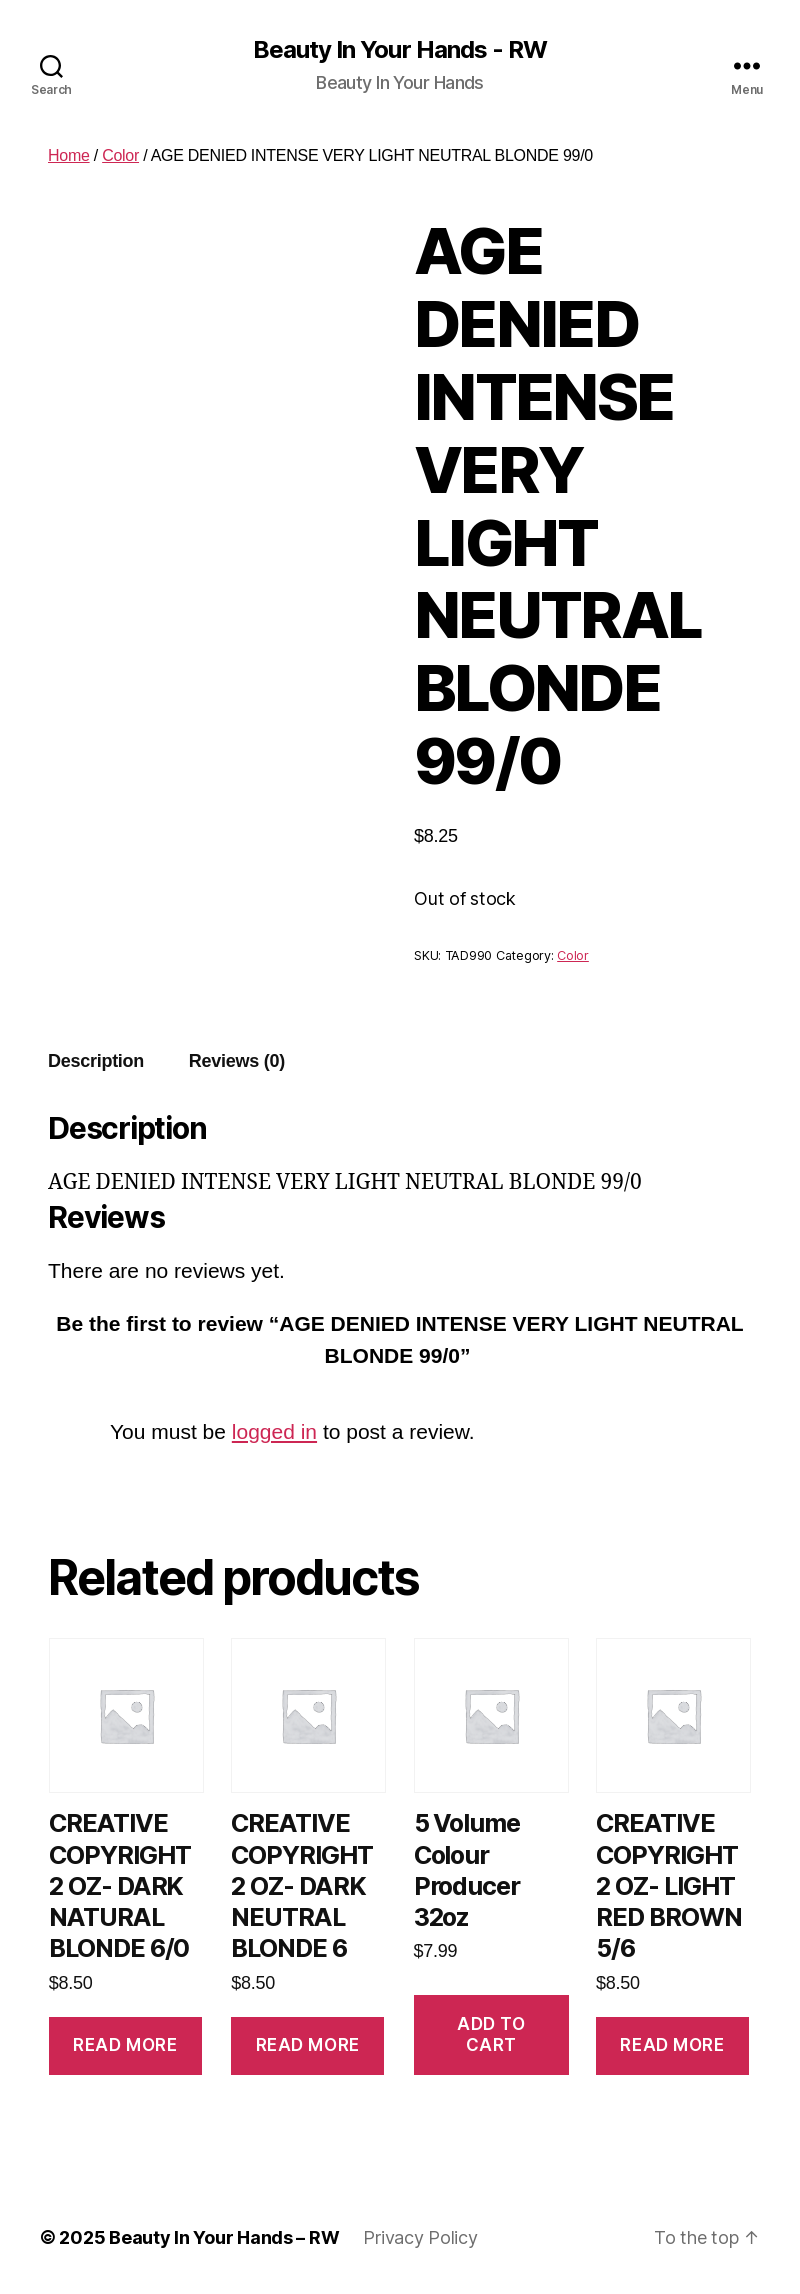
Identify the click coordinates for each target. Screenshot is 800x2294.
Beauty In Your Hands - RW (399, 50)
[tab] (96, 1061)
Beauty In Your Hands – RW (224, 2237)
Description (96, 1061)
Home (69, 155)
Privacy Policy (420, 2237)
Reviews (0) (237, 1061)
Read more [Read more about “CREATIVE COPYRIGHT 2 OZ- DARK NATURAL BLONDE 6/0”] (125, 2045)
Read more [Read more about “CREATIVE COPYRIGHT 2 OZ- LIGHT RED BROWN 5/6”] (672, 2045)
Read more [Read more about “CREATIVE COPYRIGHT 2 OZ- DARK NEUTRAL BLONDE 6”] (308, 2045)
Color (120, 155)
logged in (274, 1431)
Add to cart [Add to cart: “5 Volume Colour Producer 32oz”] (491, 2034)
